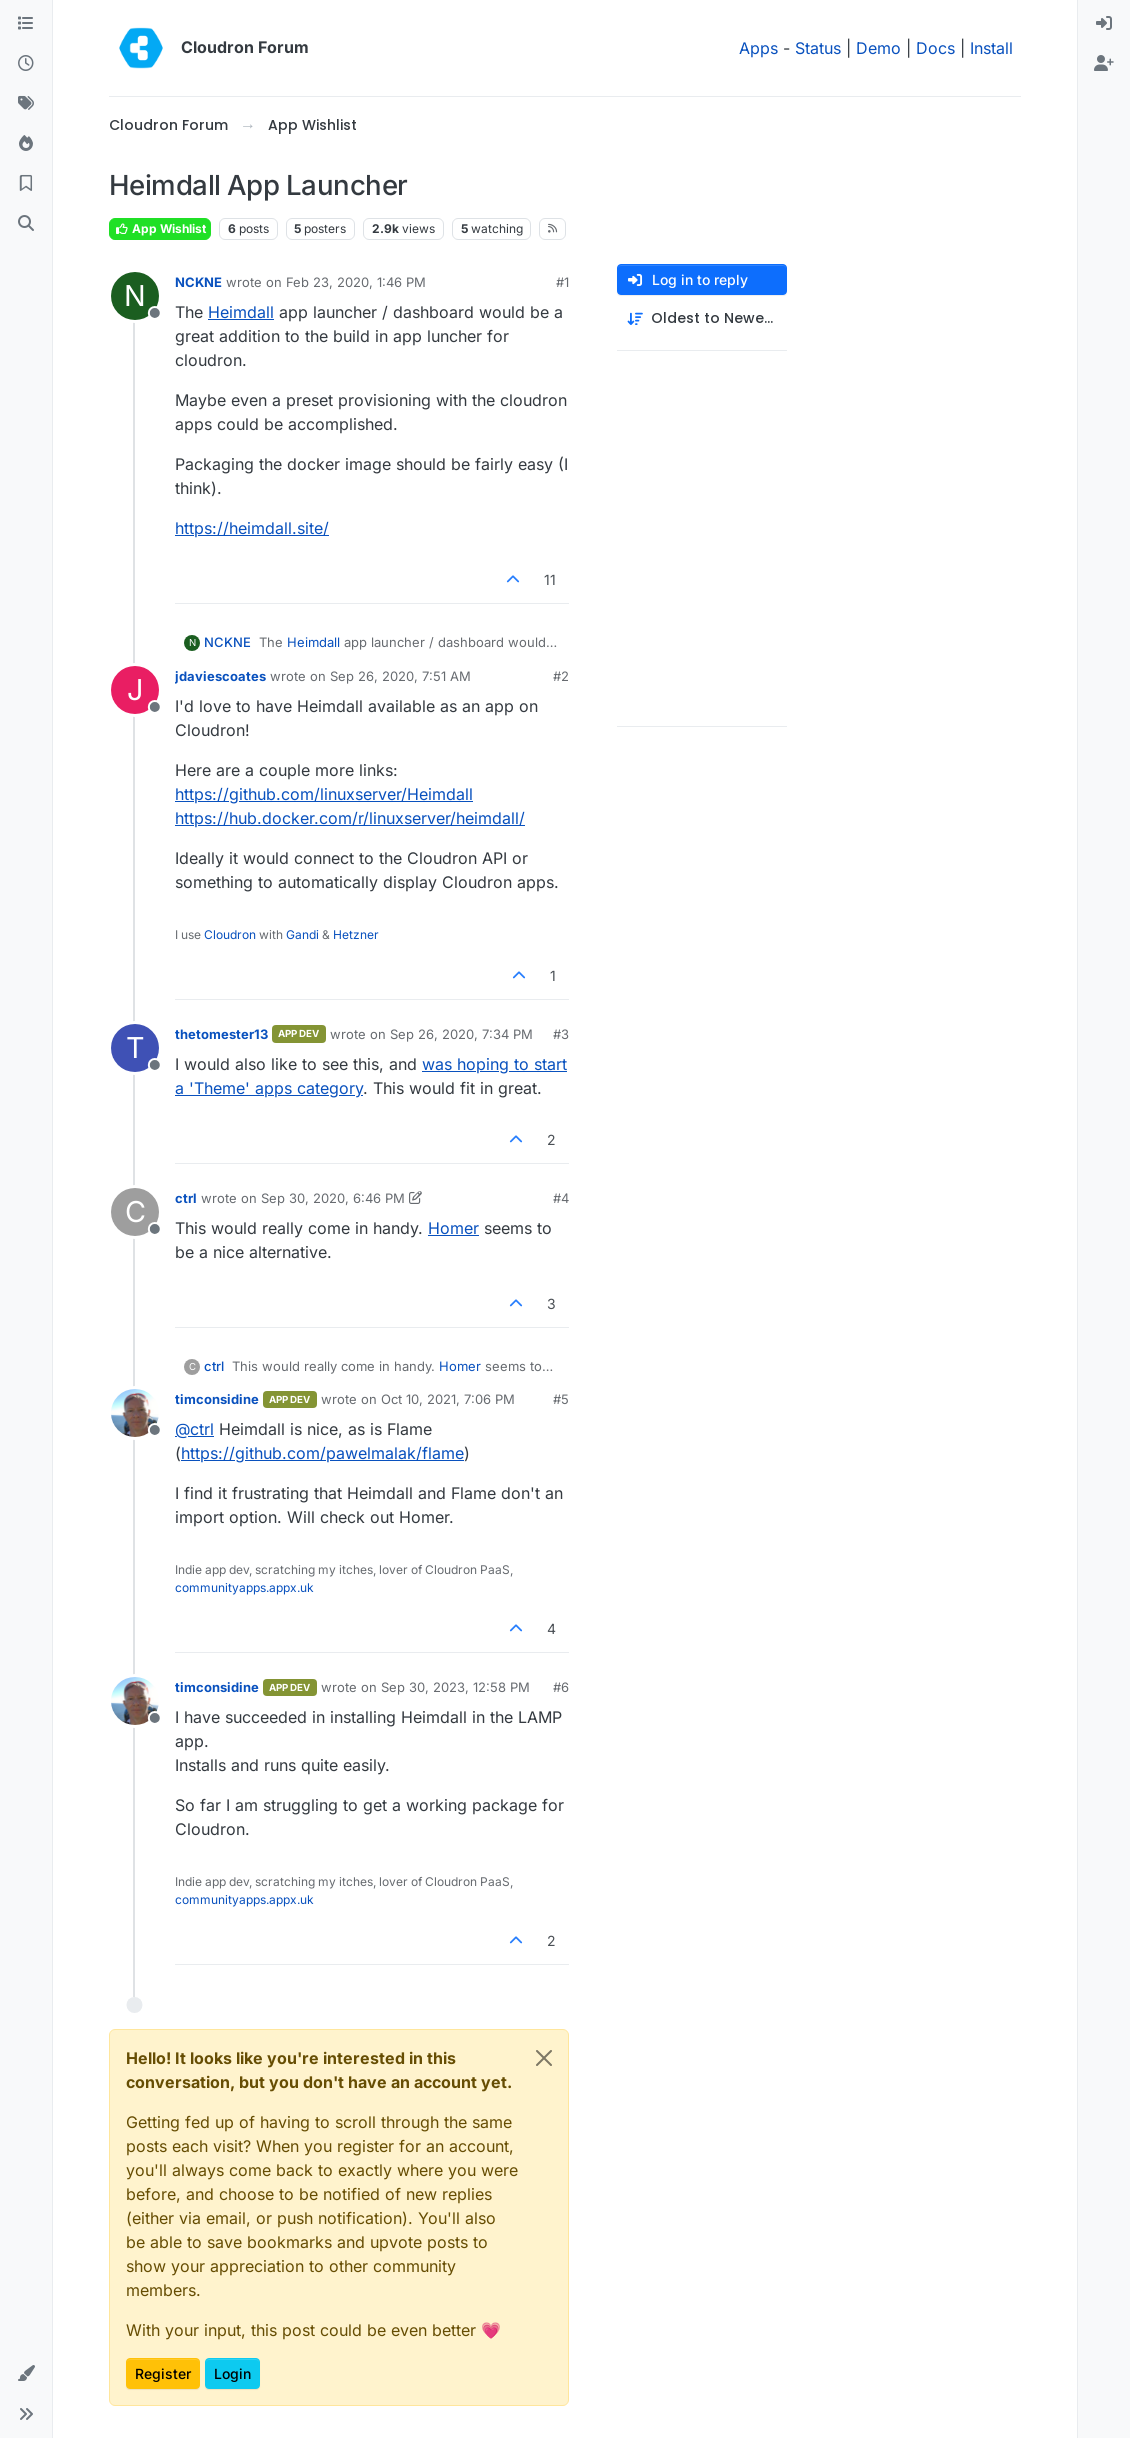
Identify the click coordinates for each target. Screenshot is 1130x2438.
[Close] (544, 2058)
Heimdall (241, 312)
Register (163, 2373)
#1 (562, 282)
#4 (561, 1198)
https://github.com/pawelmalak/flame (322, 1453)
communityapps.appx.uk (244, 1587)
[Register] (1104, 64)
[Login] (1104, 24)
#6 (561, 1687)
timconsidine (217, 1399)
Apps (758, 48)
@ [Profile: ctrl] (194, 1429)
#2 (561, 676)
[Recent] (26, 64)
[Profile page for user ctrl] (135, 1212)
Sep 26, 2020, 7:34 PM (461, 1034)
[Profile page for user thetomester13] (135, 1048)
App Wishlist (160, 228)
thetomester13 (221, 1034)
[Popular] (26, 144)
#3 (561, 1034)
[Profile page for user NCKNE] (135, 296)
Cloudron (230, 934)
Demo (878, 48)
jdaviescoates (220, 676)
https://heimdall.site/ (252, 528)
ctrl (186, 1198)
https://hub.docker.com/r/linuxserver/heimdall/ (350, 818)
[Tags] (26, 104)
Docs (935, 48)
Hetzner (356, 934)
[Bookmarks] (26, 184)
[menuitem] (1104, 24)
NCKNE (198, 282)
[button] (26, 2374)
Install (991, 48)
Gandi (302, 934)
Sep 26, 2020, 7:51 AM (400, 676)
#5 (561, 1399)
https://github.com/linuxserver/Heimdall (324, 794)
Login (232, 2373)
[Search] (26, 224)
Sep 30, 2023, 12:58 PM (455, 1687)
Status (818, 48)
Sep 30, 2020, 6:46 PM (333, 1198)
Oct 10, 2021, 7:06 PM (448, 1399)
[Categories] (26, 24)
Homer (453, 1228)
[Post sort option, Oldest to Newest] (702, 318)
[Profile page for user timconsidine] (135, 1413)
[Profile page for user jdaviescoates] (135, 690)
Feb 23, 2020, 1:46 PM (356, 282)
